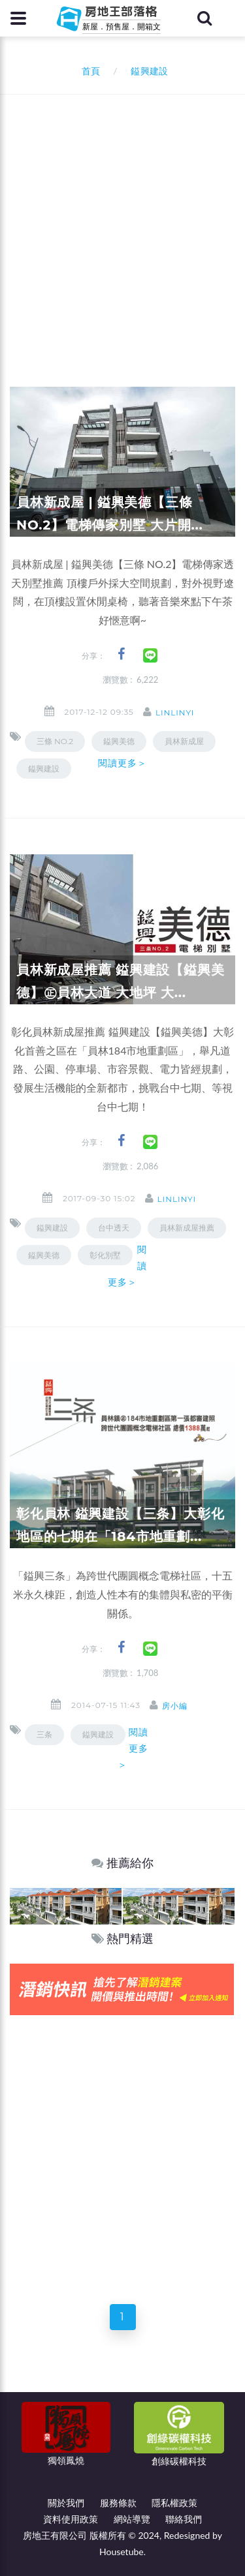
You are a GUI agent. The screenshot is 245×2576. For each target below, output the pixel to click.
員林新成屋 (184, 741)
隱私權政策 (174, 2502)
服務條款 (118, 2502)
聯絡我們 (183, 2518)
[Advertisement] (122, 223)
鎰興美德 (43, 1255)
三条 (44, 1734)
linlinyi (174, 712)
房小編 (175, 1706)
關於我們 (66, 2502)
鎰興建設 (43, 768)
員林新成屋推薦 (186, 1228)
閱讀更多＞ (123, 763)
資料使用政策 (70, 2518)
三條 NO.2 (55, 741)
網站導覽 (132, 2518)
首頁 (88, 70)
